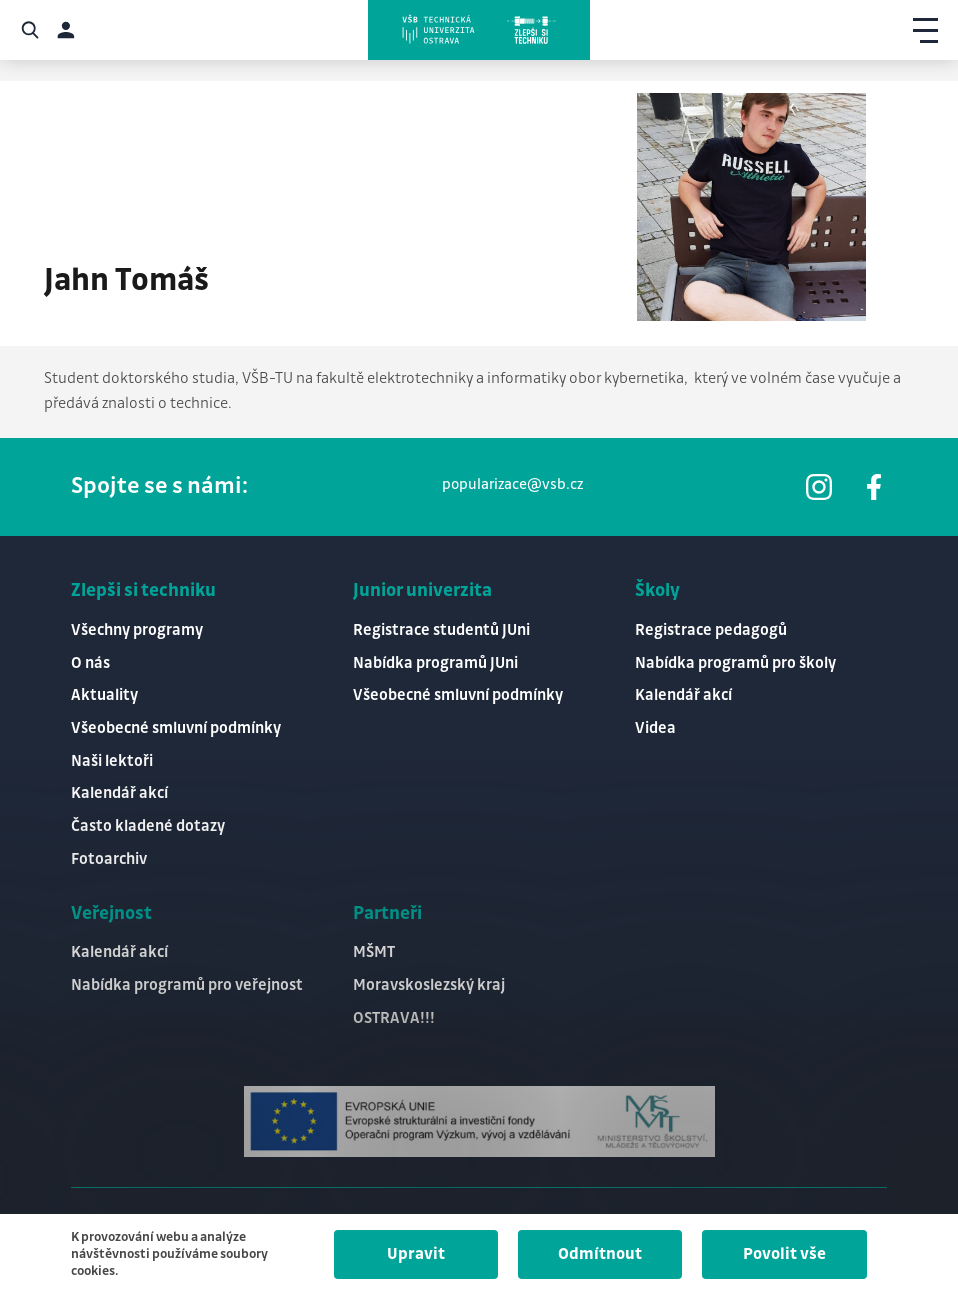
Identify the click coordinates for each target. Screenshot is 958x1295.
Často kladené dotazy (148, 826)
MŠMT (374, 952)
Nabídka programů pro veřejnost (187, 985)
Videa (655, 728)
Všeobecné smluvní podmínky (176, 728)
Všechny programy (137, 630)
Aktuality (104, 695)
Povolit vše (784, 1254)
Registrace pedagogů (711, 630)
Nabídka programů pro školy (735, 663)
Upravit (416, 1254)
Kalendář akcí (119, 793)
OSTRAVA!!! (394, 1018)
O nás (90, 663)
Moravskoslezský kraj (429, 985)
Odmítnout (600, 1254)
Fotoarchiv (109, 859)
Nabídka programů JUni (435, 663)
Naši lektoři (112, 761)
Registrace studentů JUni (441, 630)
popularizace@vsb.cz (512, 485)
